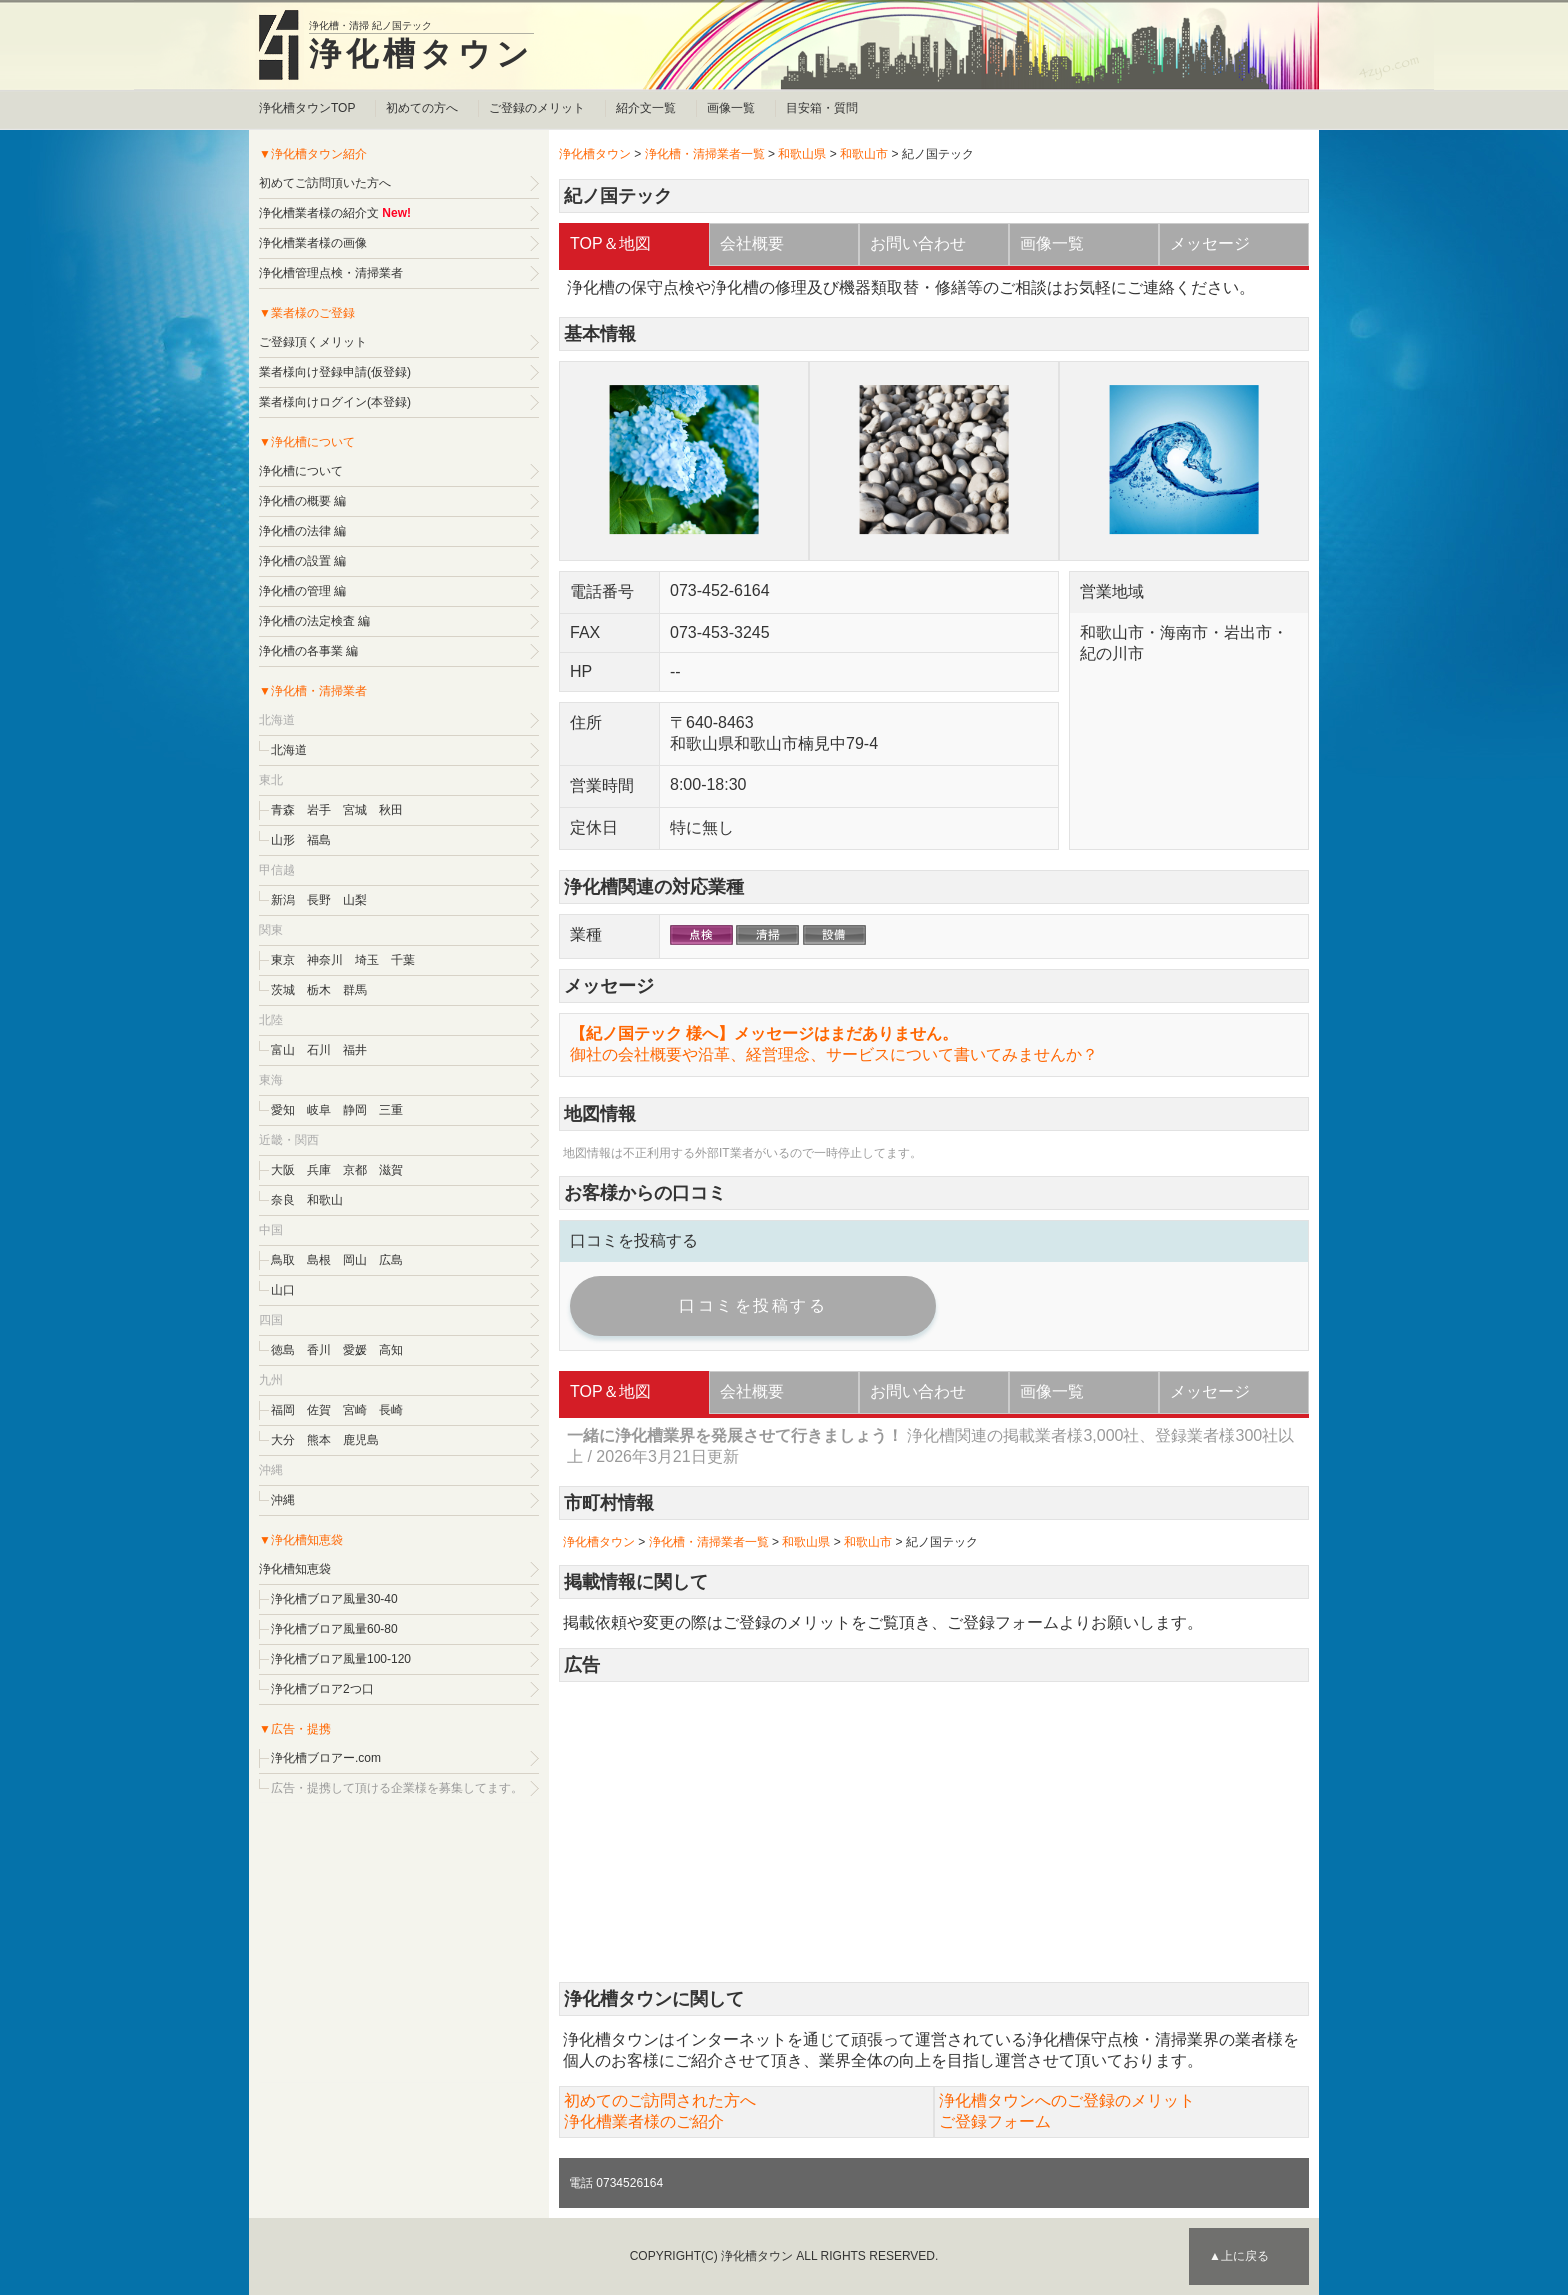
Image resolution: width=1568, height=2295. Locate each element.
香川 (319, 1350)
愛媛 (355, 1350)
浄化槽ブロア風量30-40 (334, 1599)
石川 (319, 1050)
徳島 (283, 1350)
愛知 (283, 1110)
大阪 (283, 1170)
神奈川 (325, 960)
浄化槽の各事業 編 (308, 651)
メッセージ (1210, 243)
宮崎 (355, 1410)
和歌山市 (864, 154)
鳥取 (283, 1260)
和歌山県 (802, 154)
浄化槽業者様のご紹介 (644, 2121)
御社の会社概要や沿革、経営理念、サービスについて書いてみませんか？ (834, 1054)
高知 (391, 1350)
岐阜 (319, 1110)
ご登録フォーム (1003, 1622)
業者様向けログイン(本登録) (335, 402)
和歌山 (325, 1200)
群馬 (355, 990)
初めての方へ (422, 108)
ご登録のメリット (537, 108)
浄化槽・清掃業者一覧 (705, 154)
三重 (391, 1110)
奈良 (283, 1200)
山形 (283, 840)
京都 (355, 1170)
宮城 (355, 810)
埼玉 (367, 960)
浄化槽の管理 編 (302, 591)
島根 (319, 1260)
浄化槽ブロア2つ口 (322, 1689)
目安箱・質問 (822, 108)
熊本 (319, 1440)
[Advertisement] (934, 1832)
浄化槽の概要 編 (302, 501)
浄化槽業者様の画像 (313, 243)
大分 (283, 1440)
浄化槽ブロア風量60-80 (334, 1629)
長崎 (391, 1410)
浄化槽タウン (421, 54)
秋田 (391, 810)
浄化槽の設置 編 (302, 561)
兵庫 (319, 1170)
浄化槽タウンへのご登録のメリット (1067, 2100)
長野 (319, 900)
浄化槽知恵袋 (295, 1569)
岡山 (355, 1260)
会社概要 (752, 243)
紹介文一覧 (646, 108)
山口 (283, 1290)
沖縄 (283, 1500)
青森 (283, 810)
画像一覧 (731, 108)
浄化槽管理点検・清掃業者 (331, 273)
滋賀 (391, 1170)
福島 (319, 840)
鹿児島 (361, 1440)
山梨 (355, 900)
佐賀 (319, 1410)
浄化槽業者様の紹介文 (319, 213)
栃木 (319, 990)
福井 (355, 1050)
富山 (283, 1050)
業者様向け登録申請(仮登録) (335, 372)
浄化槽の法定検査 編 (314, 621)
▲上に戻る (1239, 2256)
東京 (283, 960)
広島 (391, 1260)
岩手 (319, 810)
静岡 (355, 1110)
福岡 (283, 1410)
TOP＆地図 (610, 243)
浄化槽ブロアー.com (326, 1758)
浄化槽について (301, 471)
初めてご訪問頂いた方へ (325, 183)
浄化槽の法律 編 (302, 531)
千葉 (403, 960)
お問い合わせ (918, 243)
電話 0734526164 (616, 2183)
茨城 (283, 990)
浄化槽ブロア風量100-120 (341, 1659)
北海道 (289, 750)
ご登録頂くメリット (313, 342)
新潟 (283, 900)
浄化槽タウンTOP (307, 108)
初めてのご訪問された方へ (660, 2100)
